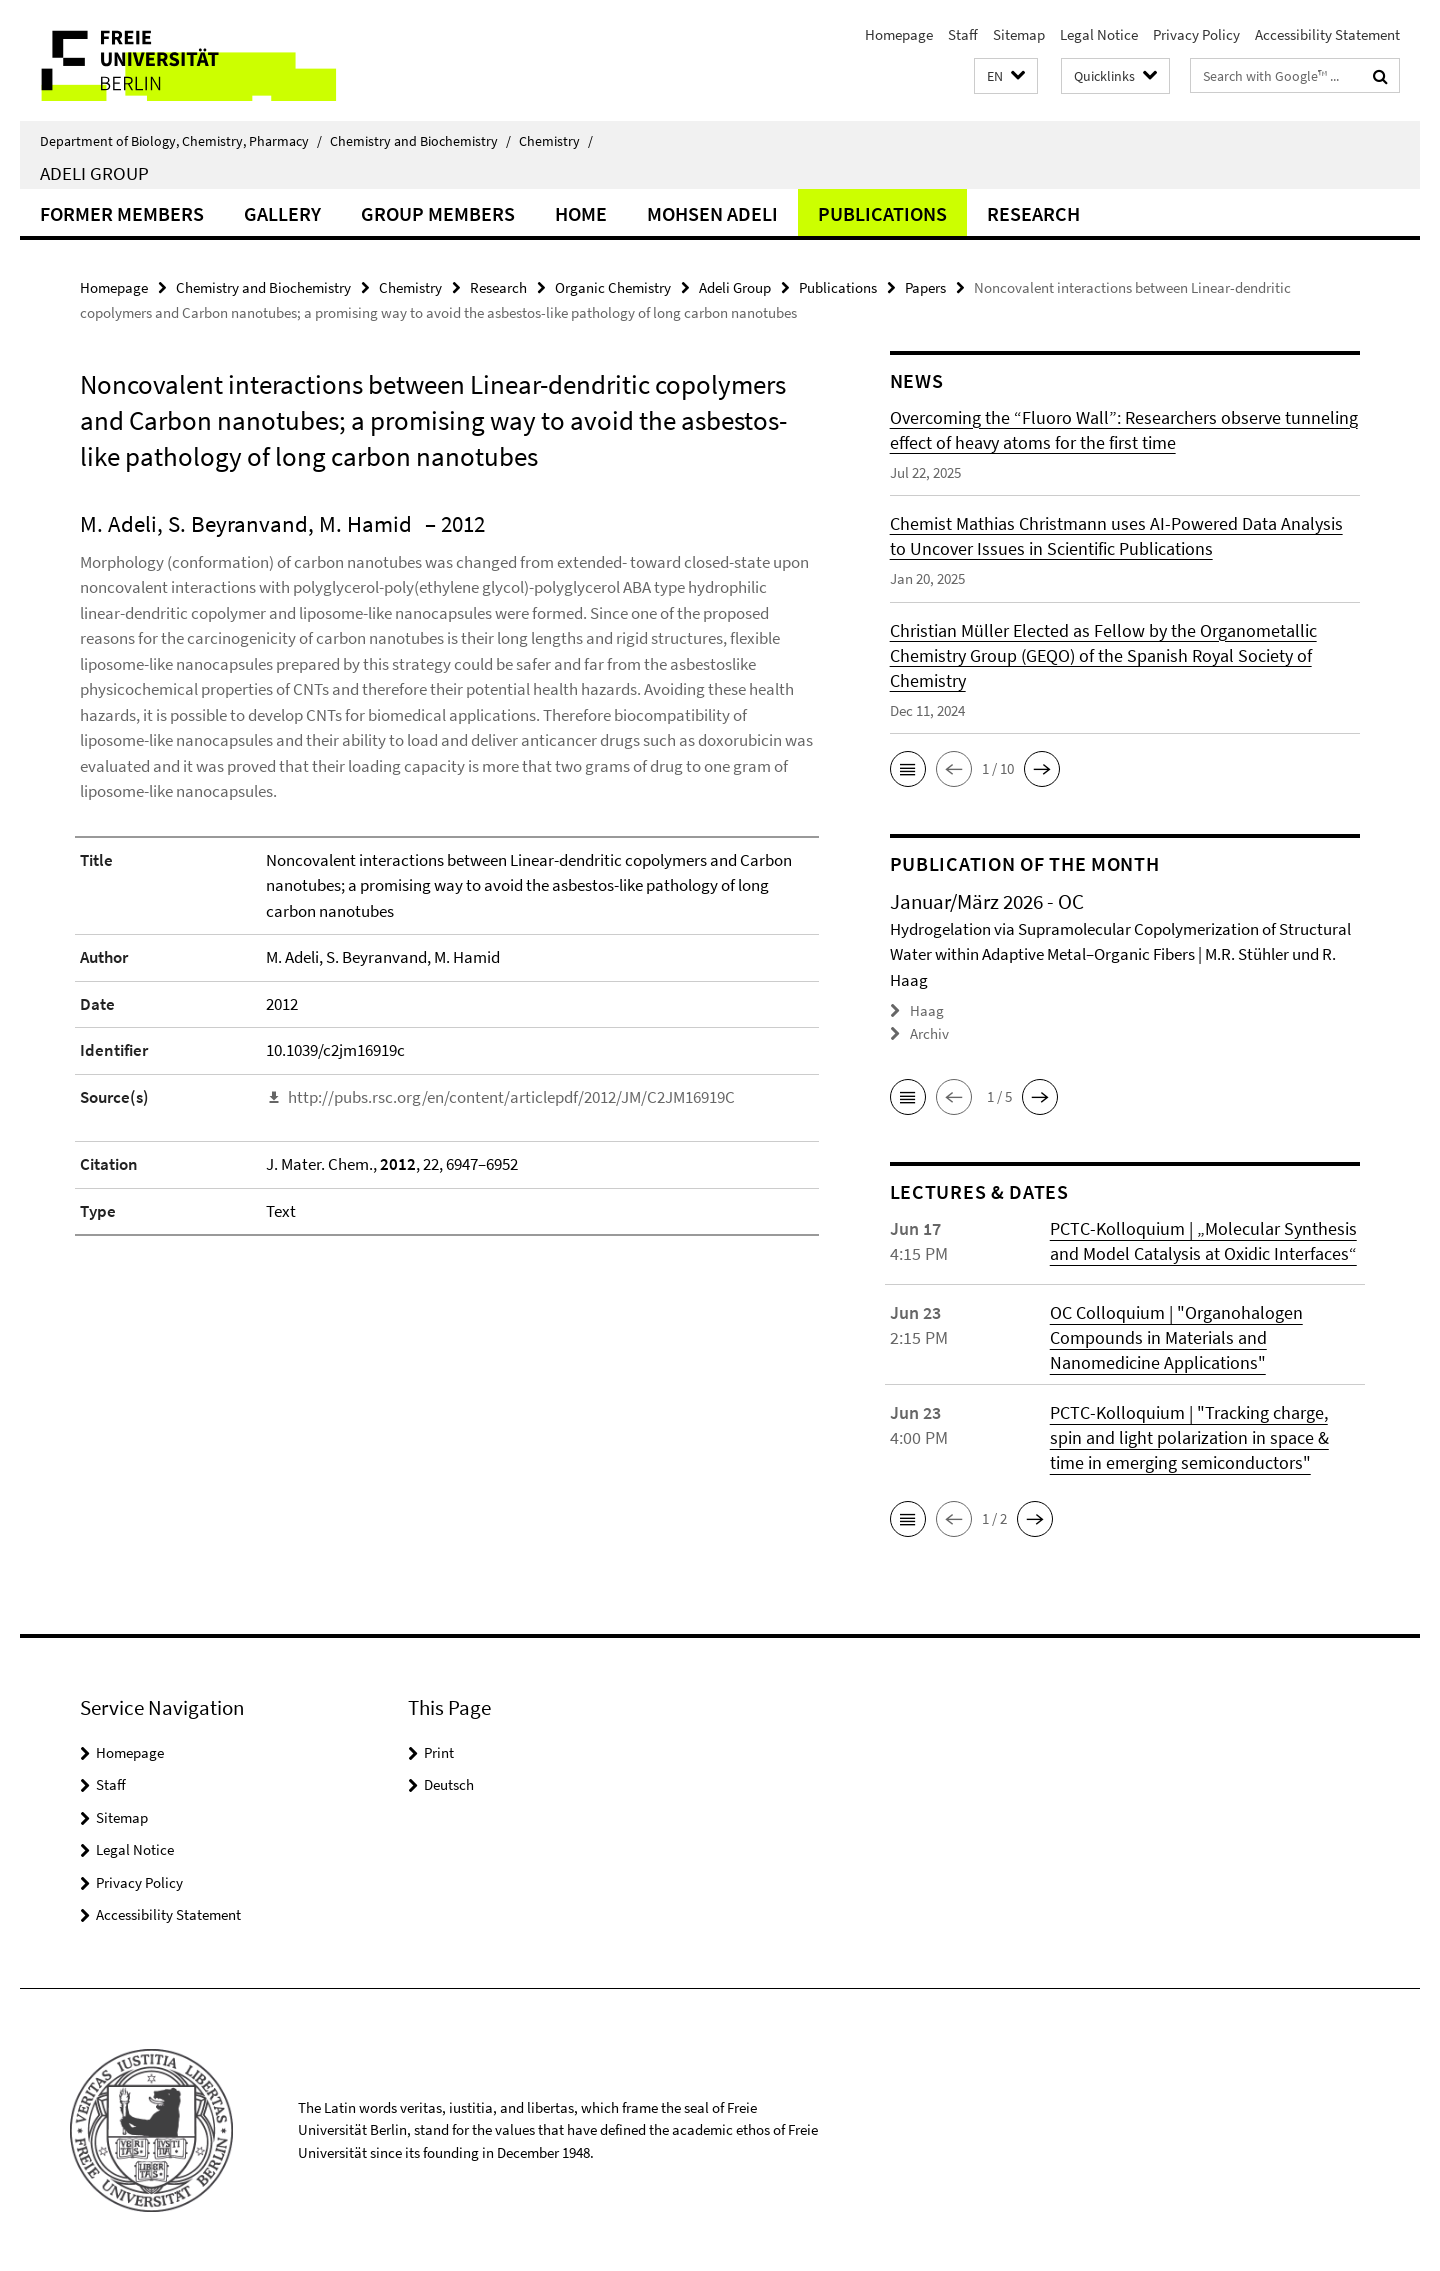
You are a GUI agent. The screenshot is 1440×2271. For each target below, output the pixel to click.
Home (581, 213)
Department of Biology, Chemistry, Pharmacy (181, 141)
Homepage (899, 34)
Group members (438, 213)
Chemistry (556, 141)
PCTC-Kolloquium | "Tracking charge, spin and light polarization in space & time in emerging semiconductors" (1189, 1436)
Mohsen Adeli (712, 213)
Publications (882, 213)
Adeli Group (94, 173)
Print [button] (439, 1751)
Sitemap (1019, 34)
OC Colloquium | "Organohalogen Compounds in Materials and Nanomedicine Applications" (1176, 1336)
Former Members (122, 213)
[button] (1006, 76)
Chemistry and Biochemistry (420, 141)
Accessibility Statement (1327, 34)
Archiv (929, 1033)
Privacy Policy (1196, 34)
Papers (925, 287)
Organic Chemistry (613, 287)
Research (1033, 213)
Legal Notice (1099, 34)
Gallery (282, 213)
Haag (927, 1010)
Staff (963, 34)
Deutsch (449, 1784)
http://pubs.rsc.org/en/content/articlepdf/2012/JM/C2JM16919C (511, 1097)
